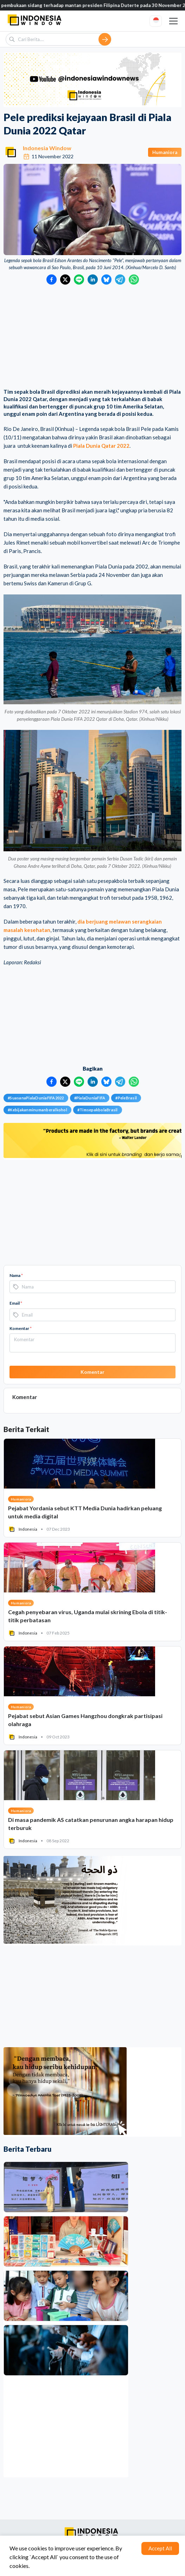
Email (15, 1303)
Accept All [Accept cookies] (160, 2548)
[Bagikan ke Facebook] (51, 279)
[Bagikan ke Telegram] (120, 279)
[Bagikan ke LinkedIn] (93, 279)
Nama (16, 1275)
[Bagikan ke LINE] (79, 279)
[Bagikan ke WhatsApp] (134, 279)
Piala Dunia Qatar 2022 (101, 445)
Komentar (20, 1328)
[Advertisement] (92, 337)
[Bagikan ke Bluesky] (106, 279)
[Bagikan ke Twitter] (65, 279)
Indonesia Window (47, 148)
